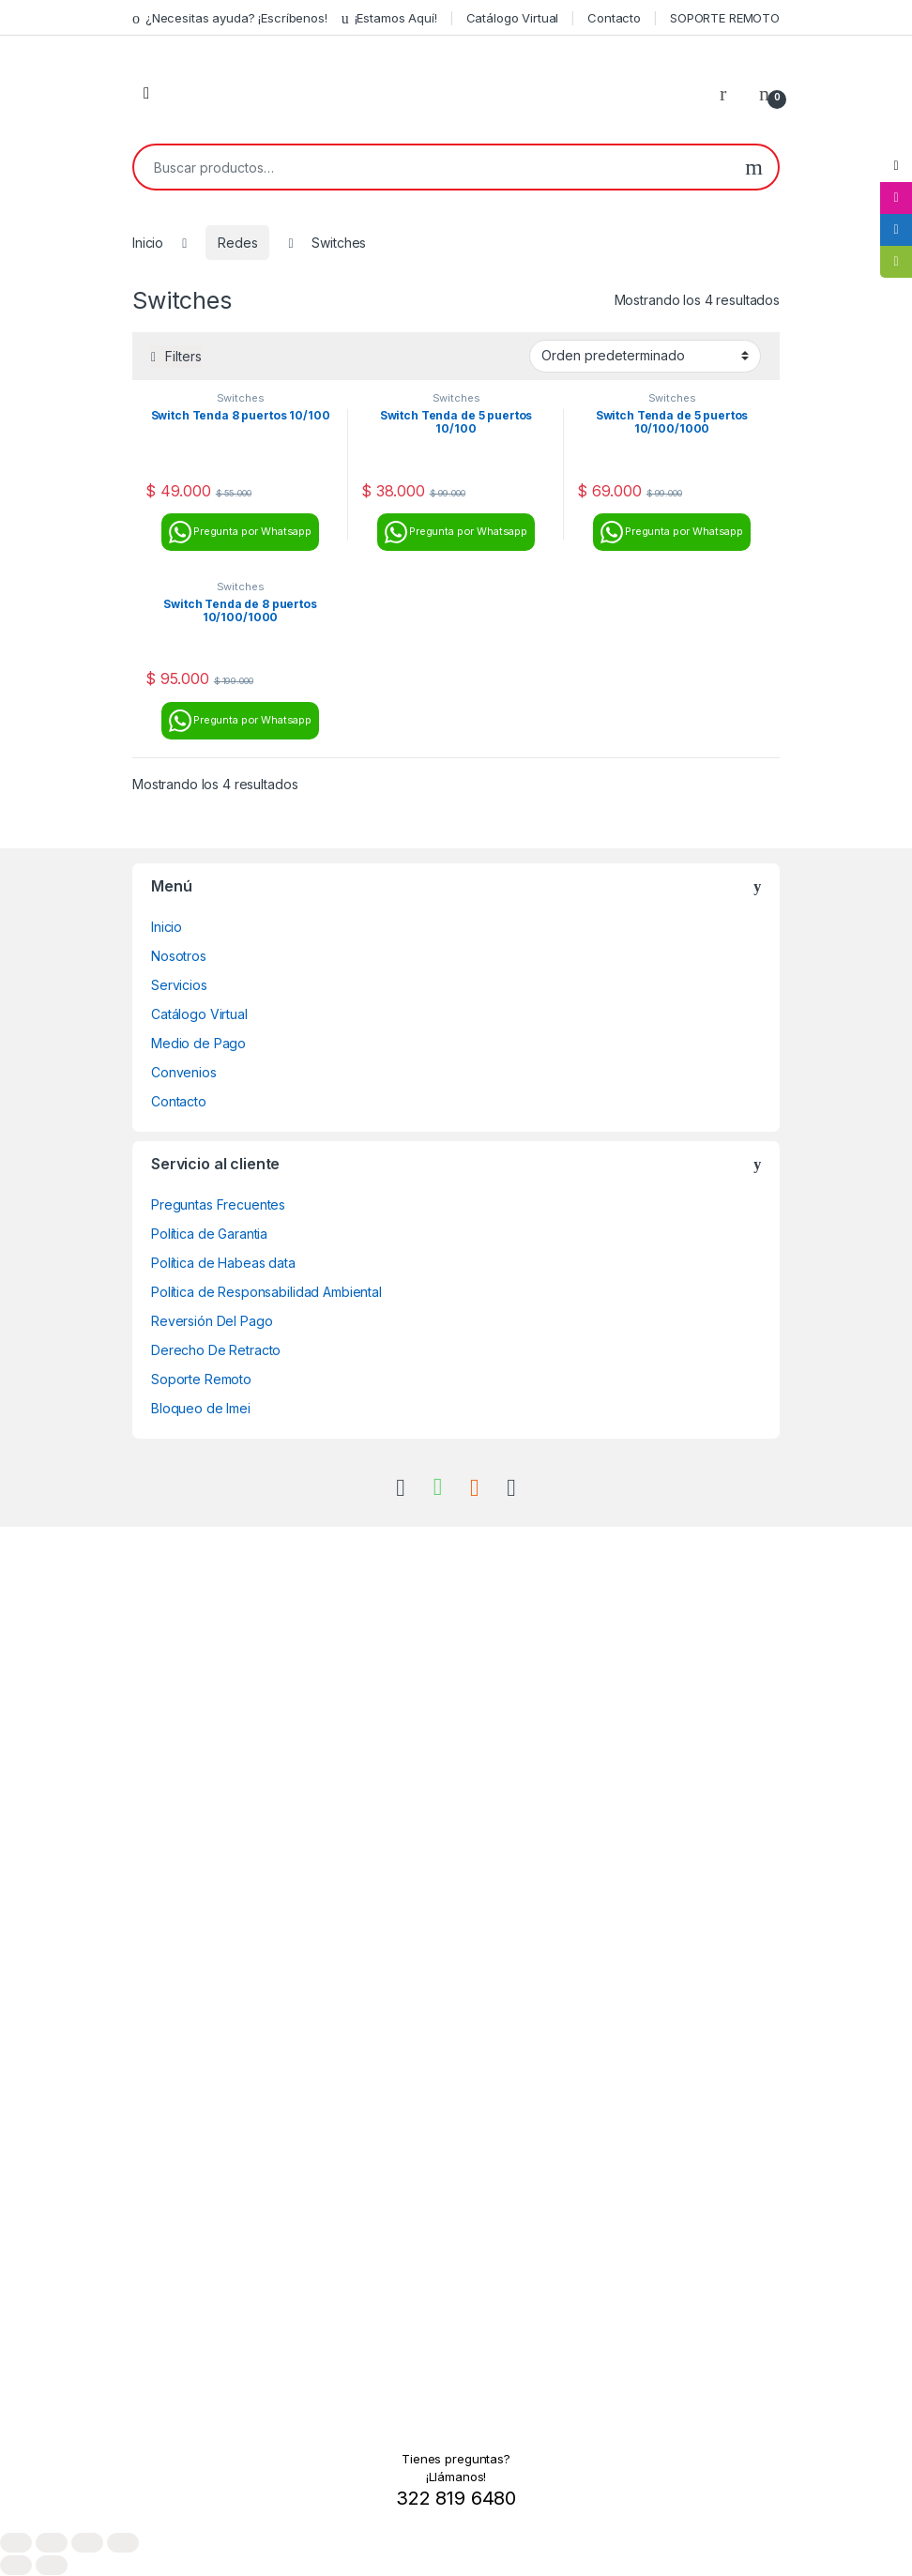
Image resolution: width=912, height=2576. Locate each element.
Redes (237, 243)
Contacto (614, 17)
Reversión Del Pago (211, 1321)
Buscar (754, 167)
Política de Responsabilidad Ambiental (266, 1292)
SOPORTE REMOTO (725, 17)
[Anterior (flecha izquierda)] (16, 2565)
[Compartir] (87, 2543)
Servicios (179, 985)
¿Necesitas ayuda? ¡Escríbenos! (229, 18)
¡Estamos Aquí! (389, 18)
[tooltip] (896, 166)
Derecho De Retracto (216, 1350)
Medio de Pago (198, 1043)
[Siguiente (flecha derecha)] (52, 2565)
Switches (241, 397)
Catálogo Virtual (512, 17)
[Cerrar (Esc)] (123, 2543)
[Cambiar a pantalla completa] (52, 2543)
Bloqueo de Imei (201, 1408)
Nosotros (178, 956)
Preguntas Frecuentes (218, 1204)
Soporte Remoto (201, 1379)
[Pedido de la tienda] (645, 356)
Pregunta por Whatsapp (240, 532)
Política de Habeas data (223, 1263)
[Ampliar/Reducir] (16, 2543)
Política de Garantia (209, 1234)
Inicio (147, 243)
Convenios (184, 1072)
